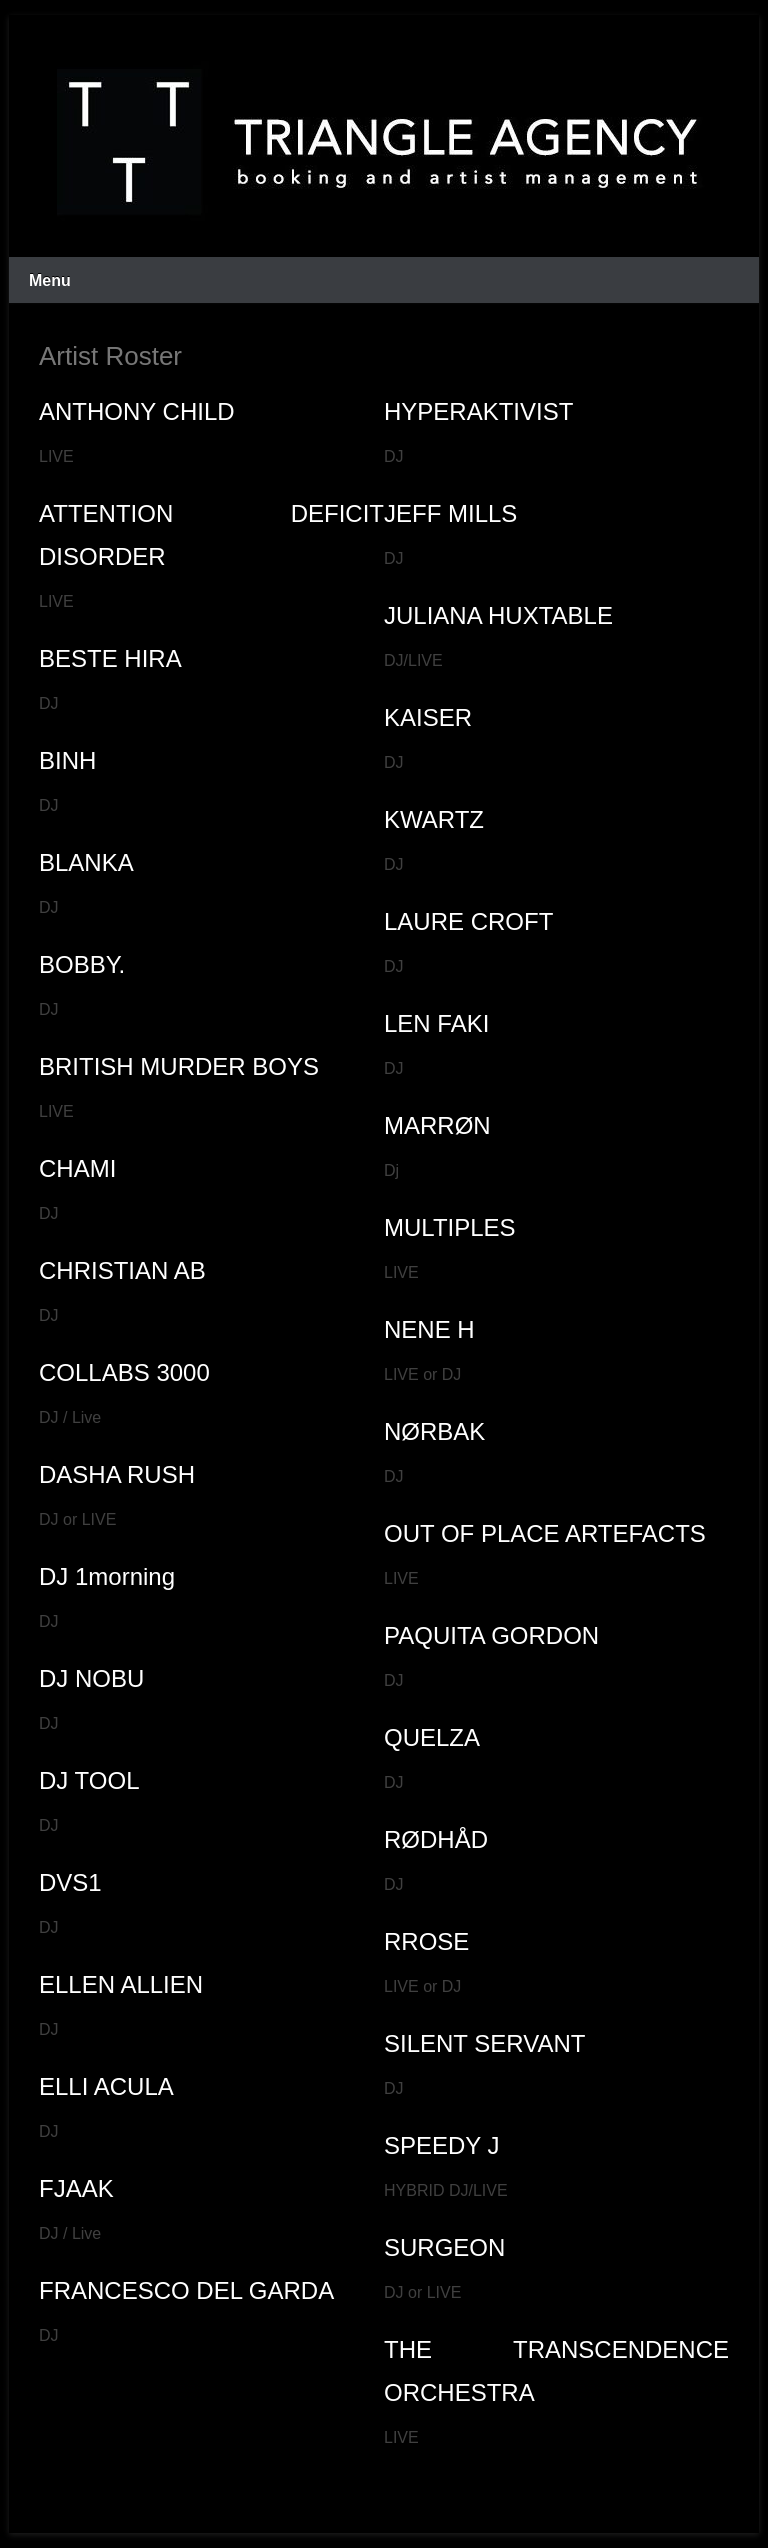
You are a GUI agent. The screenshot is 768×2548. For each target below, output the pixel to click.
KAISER (428, 717)
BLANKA (86, 862)
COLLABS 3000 (124, 1372)
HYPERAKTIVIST (478, 411)
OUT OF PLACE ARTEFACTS (545, 1533)
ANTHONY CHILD (137, 411)
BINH (67, 760)
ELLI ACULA (106, 2086)
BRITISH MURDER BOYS (179, 1066)
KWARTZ (434, 819)
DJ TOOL (89, 1780)
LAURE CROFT (468, 921)
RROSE (426, 1941)
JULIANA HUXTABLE (498, 615)
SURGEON (444, 2247)
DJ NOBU (91, 1678)
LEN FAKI (436, 1023)
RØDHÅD (436, 1839)
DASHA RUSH (117, 1474)
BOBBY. (82, 964)
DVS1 (70, 1882)
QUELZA (432, 1737)
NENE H (429, 1329)
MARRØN (437, 1125)
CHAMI (77, 1168)
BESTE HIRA (110, 658)
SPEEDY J (442, 2145)
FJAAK (76, 2188)
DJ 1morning (107, 1576)
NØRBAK (434, 1431)
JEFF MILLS (450, 513)
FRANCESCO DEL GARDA (186, 2290)
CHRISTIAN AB (122, 1270)
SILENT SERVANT (484, 2043)
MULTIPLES (450, 1227)
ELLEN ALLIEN (121, 1984)
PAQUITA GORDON (491, 1635)
